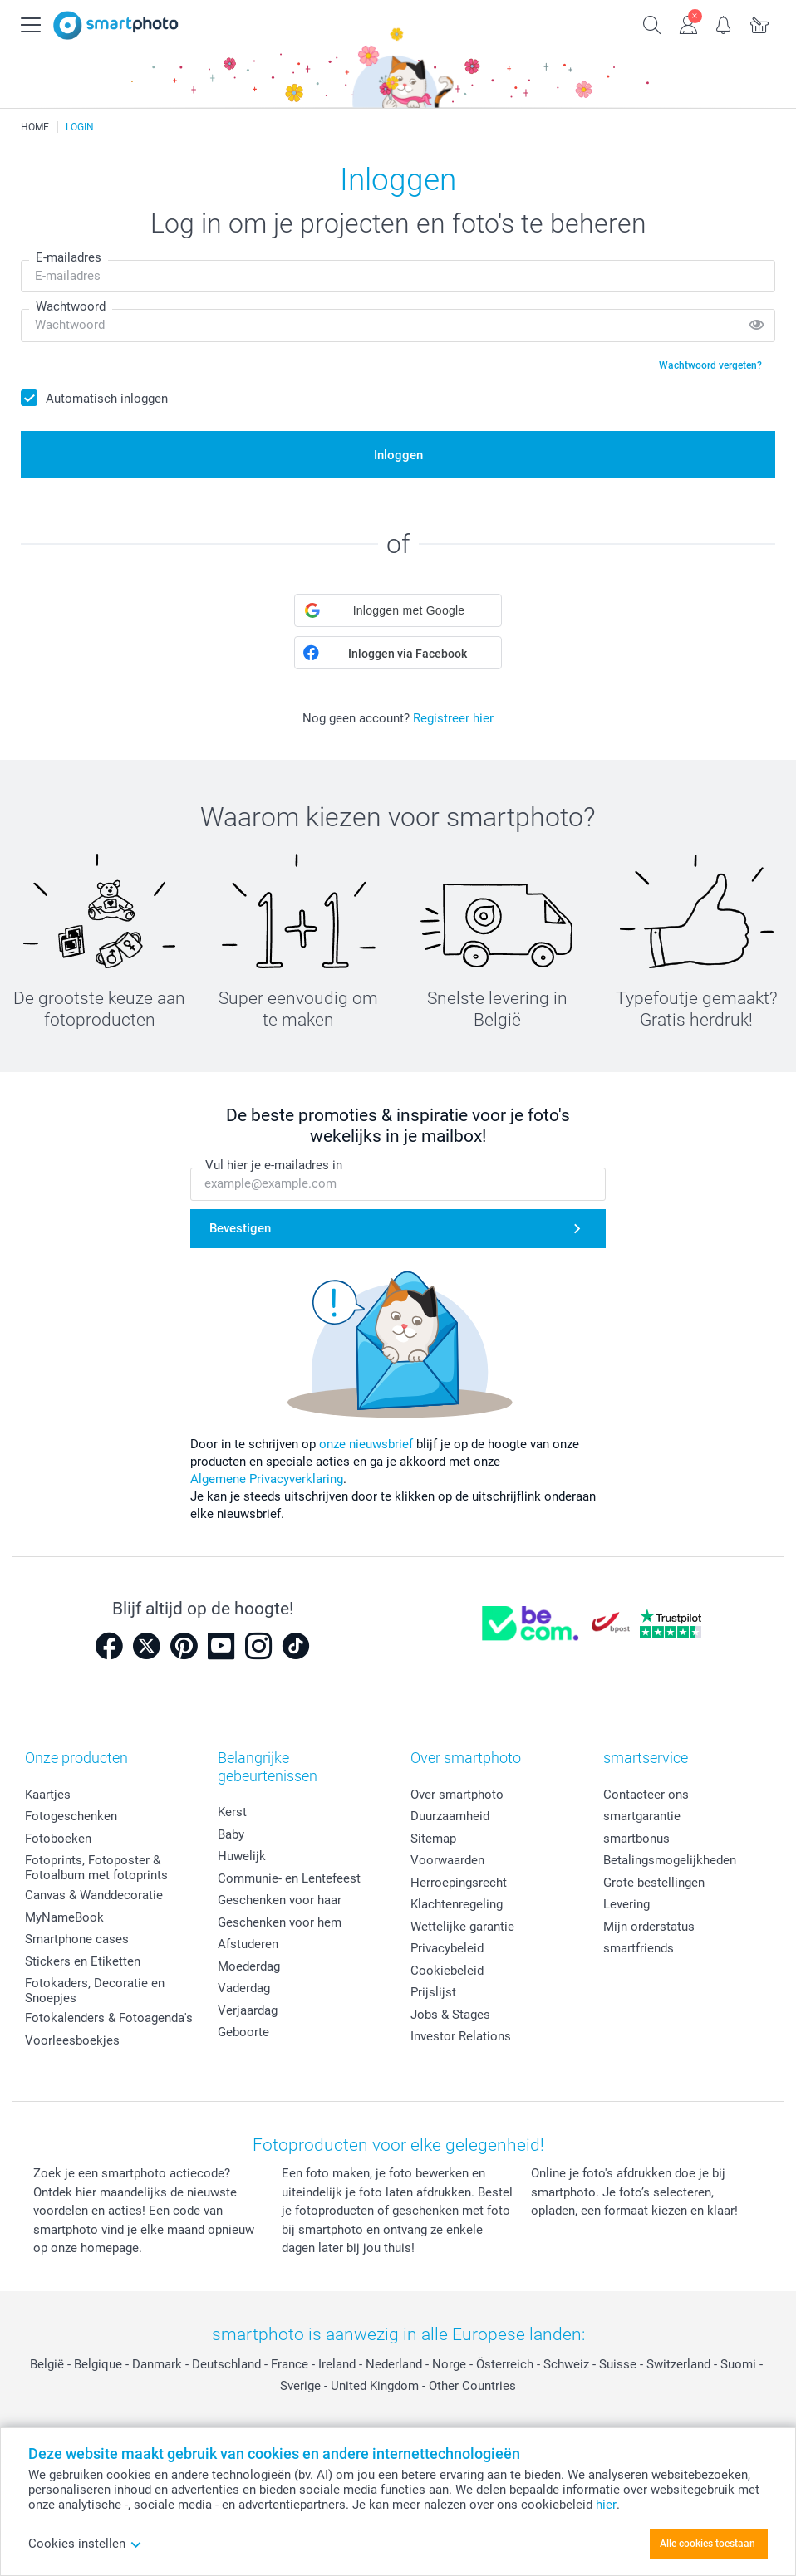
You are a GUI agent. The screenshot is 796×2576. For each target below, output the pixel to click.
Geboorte (243, 2032)
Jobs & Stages (450, 2014)
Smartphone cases (77, 1939)
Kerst (232, 1812)
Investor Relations (460, 2036)
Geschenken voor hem (279, 1922)
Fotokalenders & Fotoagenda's (109, 2017)
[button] (398, 610)
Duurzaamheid (449, 1816)
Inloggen (398, 455)
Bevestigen (240, 1228)
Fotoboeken (58, 1838)
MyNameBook (64, 1917)
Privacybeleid (447, 1948)
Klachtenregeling (456, 1904)
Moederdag (249, 1966)
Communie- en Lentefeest (289, 1878)
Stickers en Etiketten (82, 1961)
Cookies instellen (85, 2543)
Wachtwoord (71, 306)
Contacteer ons (646, 1794)
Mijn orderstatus (649, 1926)
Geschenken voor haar (279, 1900)
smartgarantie (642, 1816)
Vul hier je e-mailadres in (273, 1165)
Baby (231, 1834)
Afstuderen (248, 1944)
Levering (626, 1904)
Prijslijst (433, 1992)
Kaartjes (48, 1794)
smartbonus (636, 1838)
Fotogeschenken (71, 1816)
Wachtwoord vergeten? (710, 365)
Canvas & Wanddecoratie (94, 1895)
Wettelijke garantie (462, 1926)
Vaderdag (244, 1988)
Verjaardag (248, 2010)
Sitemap (433, 1838)
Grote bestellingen (654, 1882)
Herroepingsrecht (458, 1882)
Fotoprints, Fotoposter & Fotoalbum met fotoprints (96, 1868)
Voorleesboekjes (72, 2040)
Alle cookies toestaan (707, 2543)
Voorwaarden (447, 1860)
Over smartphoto (457, 1794)
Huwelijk (242, 1856)
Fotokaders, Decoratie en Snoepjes (95, 1990)
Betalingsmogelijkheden (669, 1860)
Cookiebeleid (447, 1970)
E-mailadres (68, 257)
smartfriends (638, 1948)
